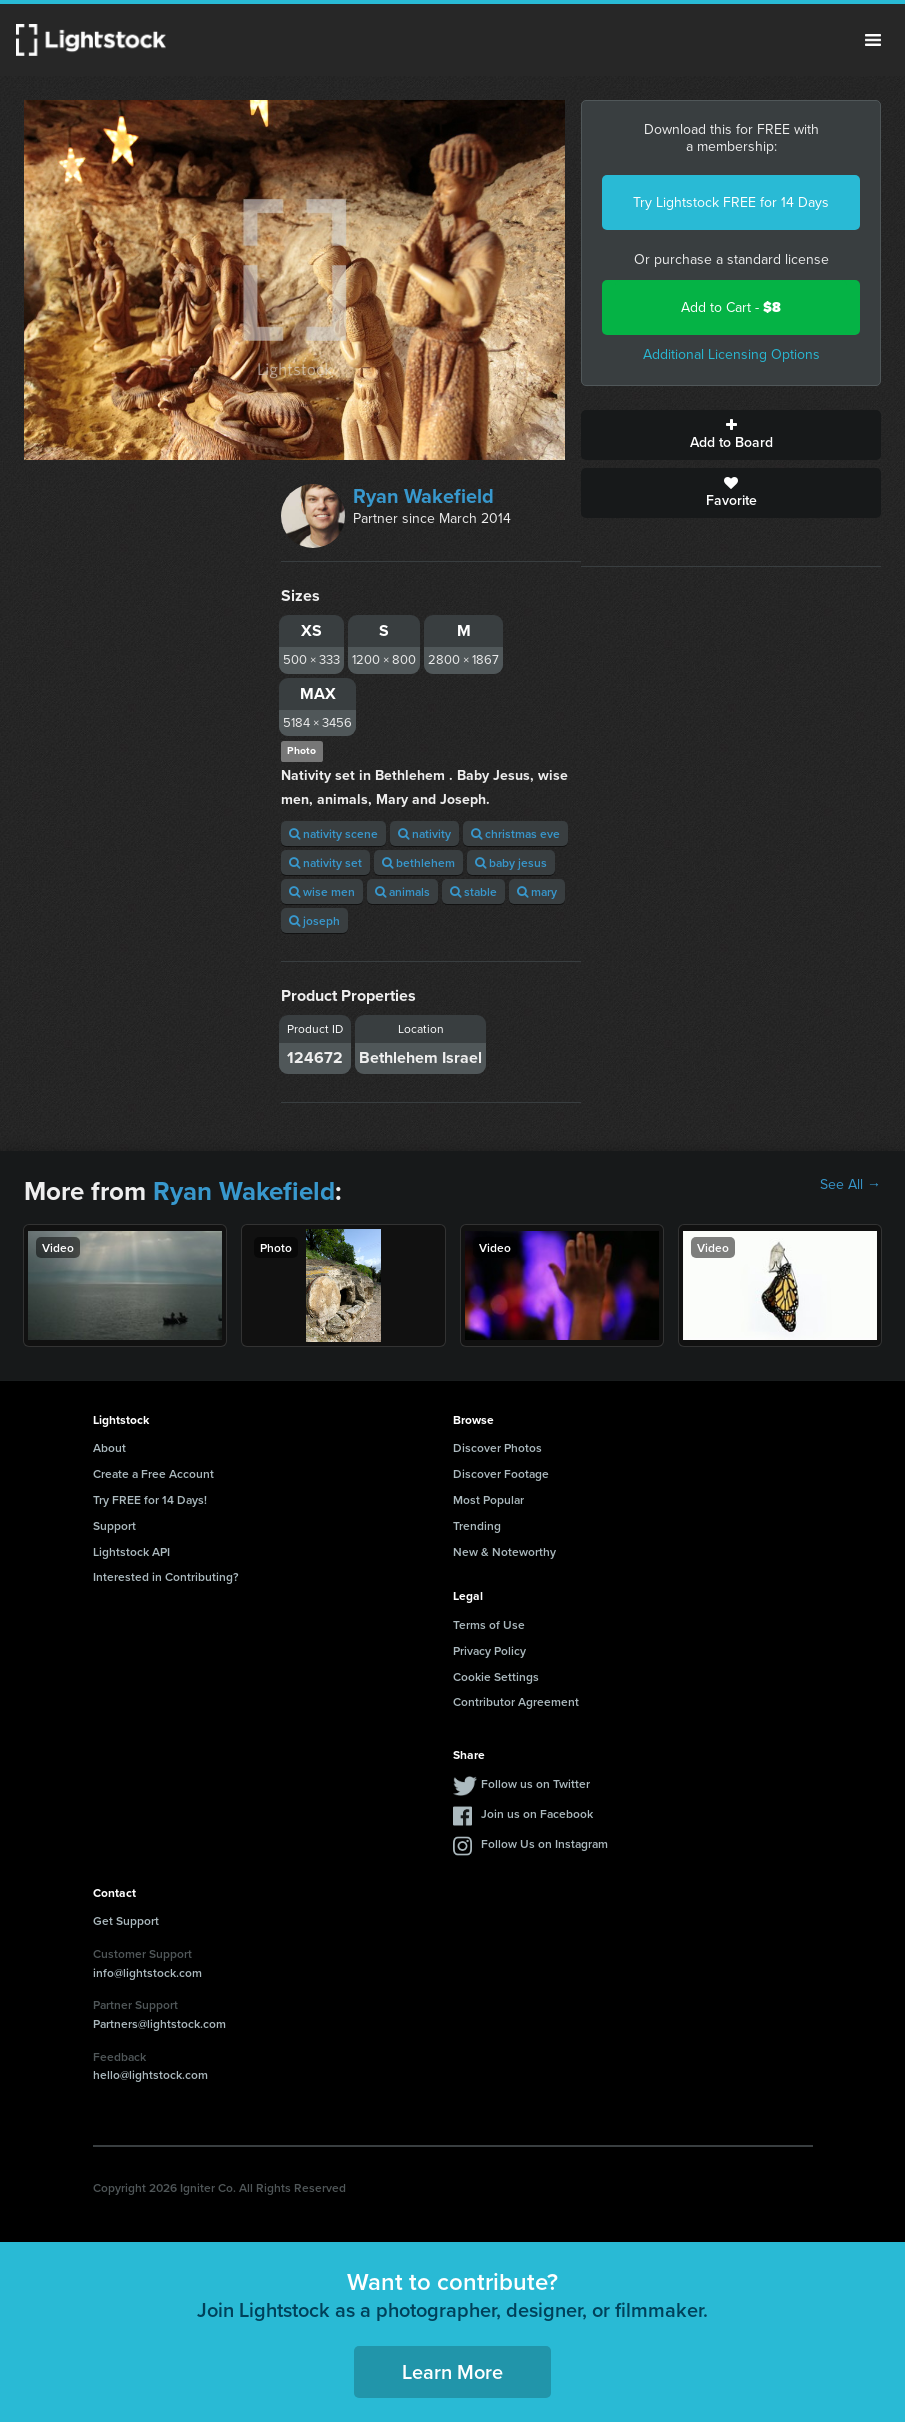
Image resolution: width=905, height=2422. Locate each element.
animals (402, 891)
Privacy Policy (489, 1650)
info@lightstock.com (147, 1972)
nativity (424, 833)
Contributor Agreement (516, 1701)
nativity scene (333, 833)
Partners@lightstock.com (159, 2023)
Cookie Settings (496, 1676)
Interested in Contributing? (166, 1576)
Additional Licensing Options (731, 354)
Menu (873, 40)
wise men (322, 891)
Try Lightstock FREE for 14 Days (731, 202)
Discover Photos (497, 1447)
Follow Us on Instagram (544, 1843)
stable (473, 891)
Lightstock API (131, 1551)
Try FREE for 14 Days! (150, 1499)
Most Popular (488, 1499)
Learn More (452, 2371)
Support (114, 1525)
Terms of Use (489, 1624)
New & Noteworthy (504, 1551)
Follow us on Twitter (535, 1783)
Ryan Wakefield (423, 496)
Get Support (126, 1920)
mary (537, 891)
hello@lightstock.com (150, 2074)
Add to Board (731, 435)
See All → (850, 1185)
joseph (314, 920)
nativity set (325, 862)
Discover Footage (501, 1473)
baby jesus (511, 862)
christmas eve (515, 833)
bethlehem (418, 862)
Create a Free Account (153, 1473)
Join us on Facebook (537, 1813)
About (109, 1447)
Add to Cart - (731, 307)
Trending (477, 1525)
